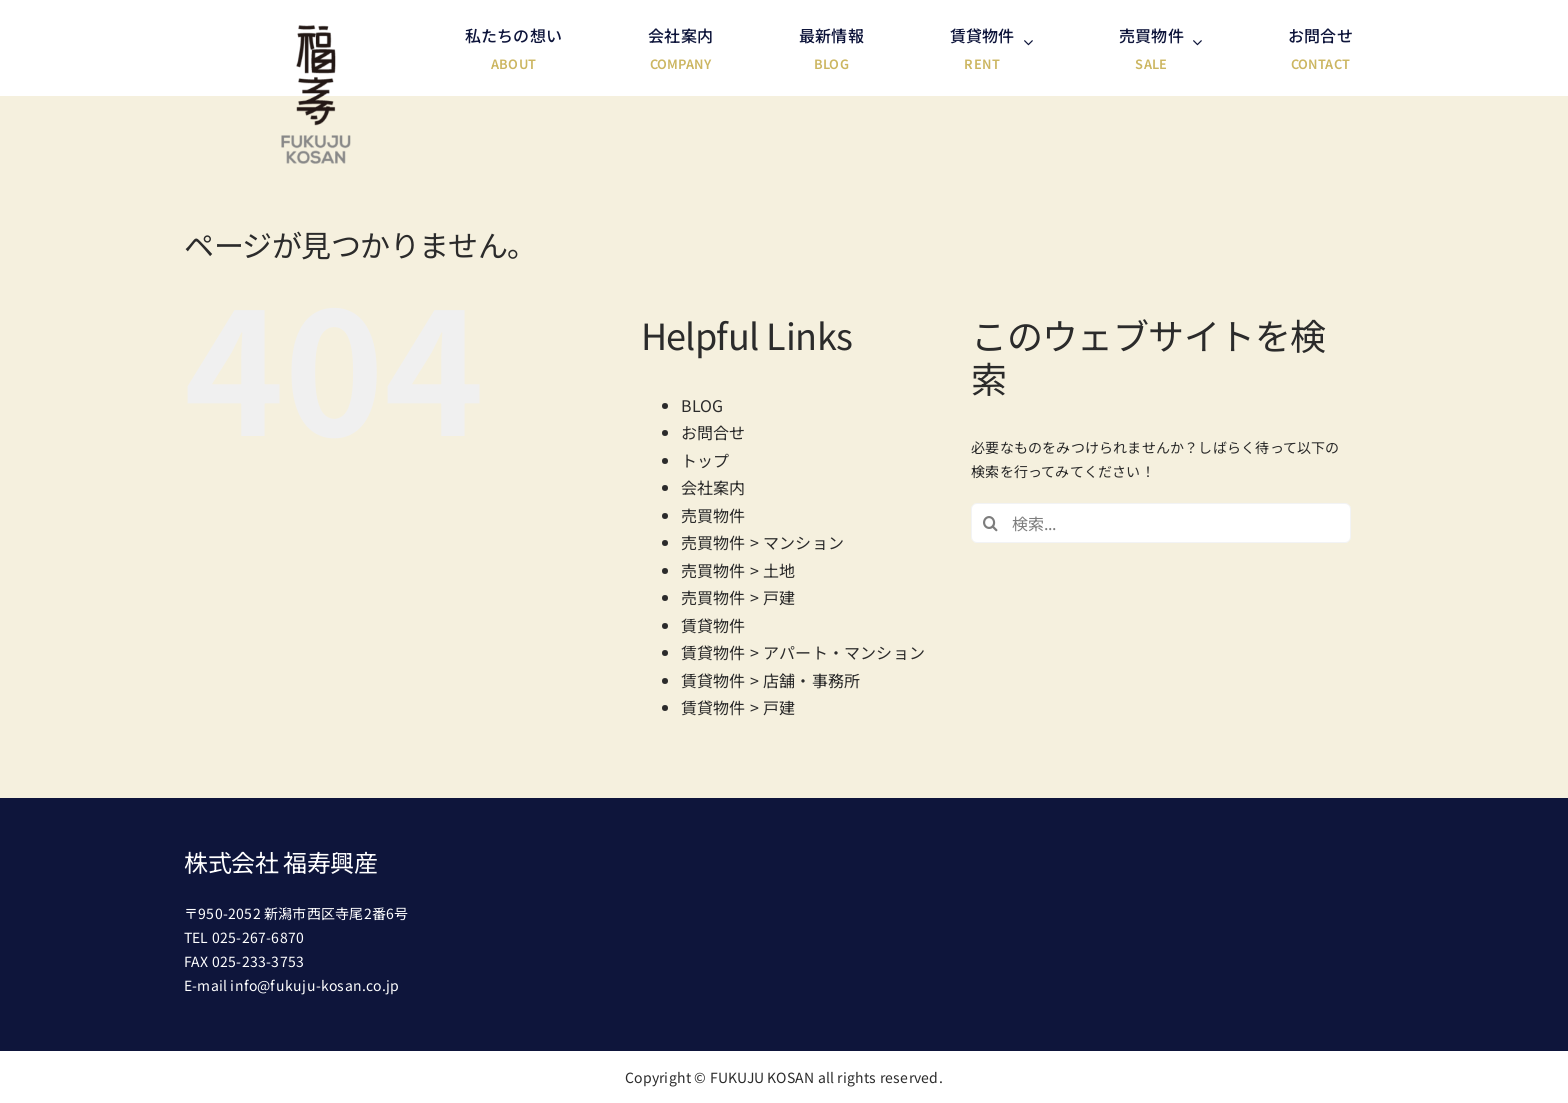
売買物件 (713, 515)
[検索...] (1161, 523)
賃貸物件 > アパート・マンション (803, 652)
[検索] (991, 523)
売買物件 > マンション (763, 542)
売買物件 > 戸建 (738, 597)
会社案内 (713, 487)
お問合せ (713, 432)
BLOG (702, 405)
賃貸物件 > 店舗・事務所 (771, 680)
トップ (705, 460)
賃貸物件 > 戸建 (738, 707)
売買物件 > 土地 (738, 570)
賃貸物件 (713, 625)
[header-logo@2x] (316, 32)
